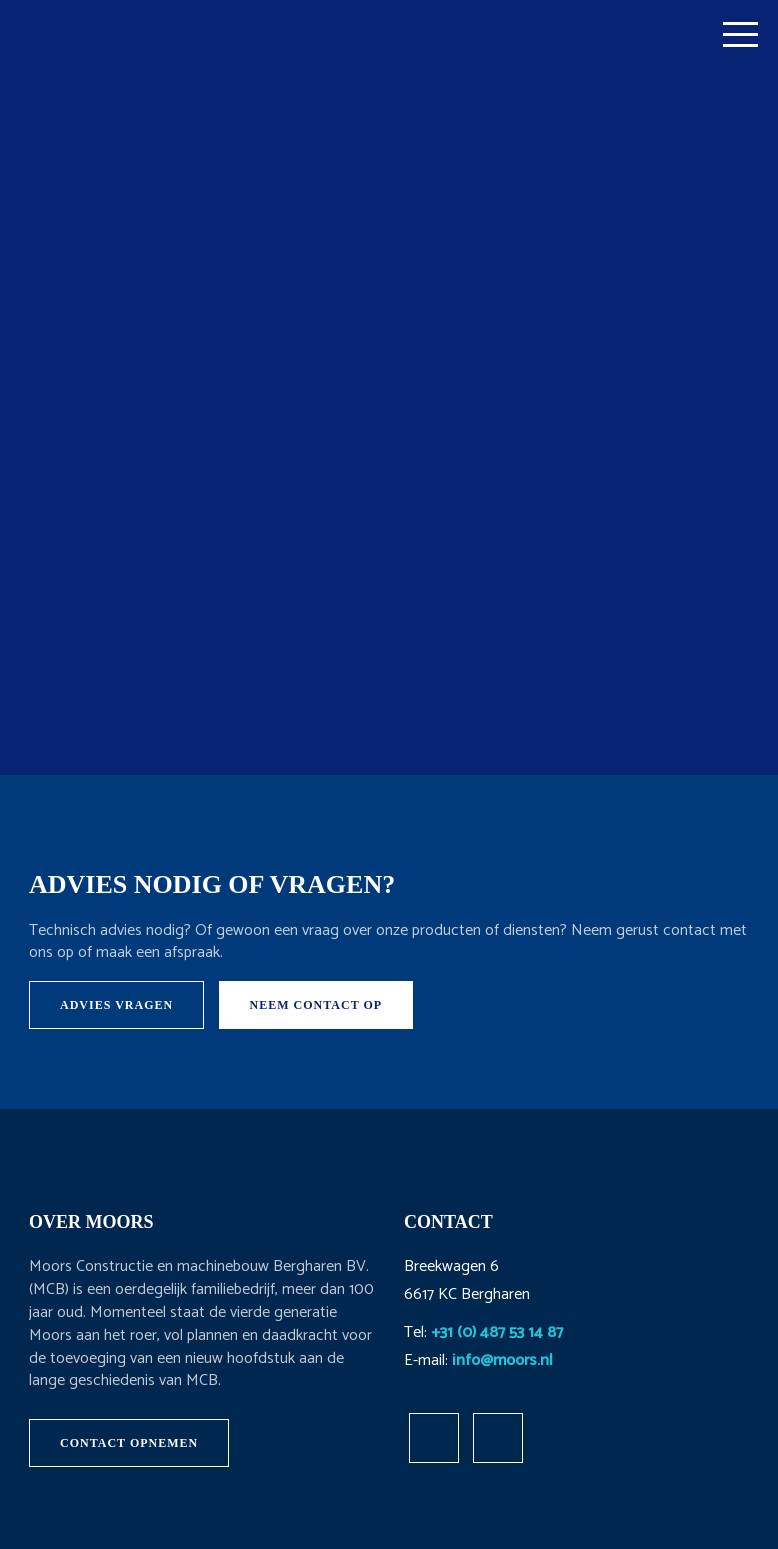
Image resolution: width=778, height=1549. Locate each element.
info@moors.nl (502, 1360)
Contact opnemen (129, 1443)
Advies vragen (116, 1005)
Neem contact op (316, 1005)
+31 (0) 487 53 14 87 (497, 1332)
